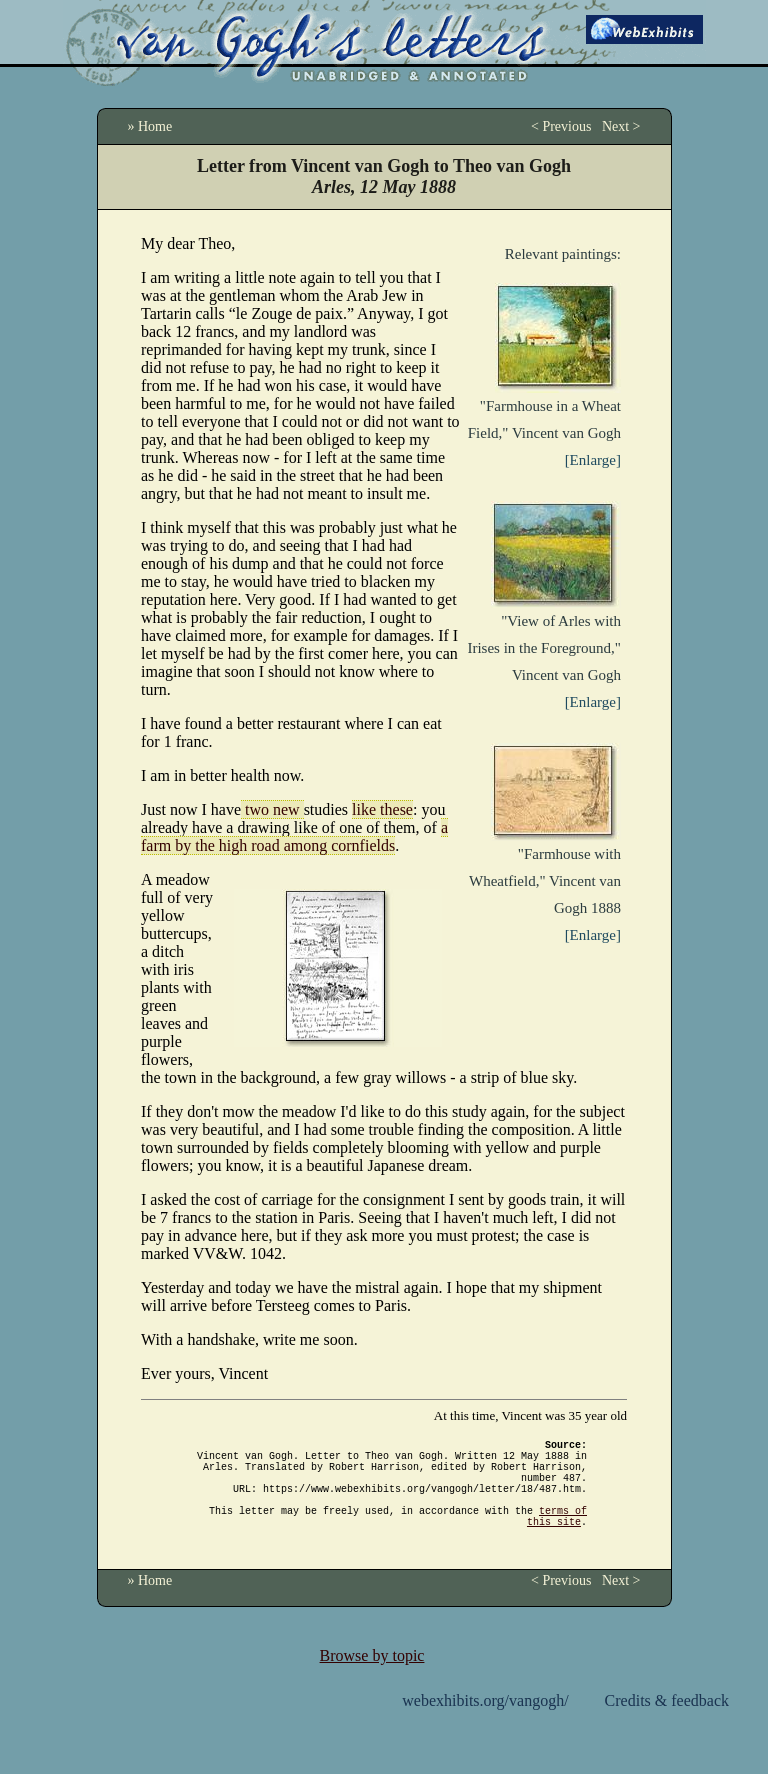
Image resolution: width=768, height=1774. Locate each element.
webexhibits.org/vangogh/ (485, 1724)
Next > (621, 126)
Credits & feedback (667, 1724)
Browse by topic (372, 1679)
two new (272, 809)
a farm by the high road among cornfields (294, 836)
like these (382, 809)
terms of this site (557, 1538)
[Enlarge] (593, 460)
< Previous (561, 126)
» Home (150, 126)
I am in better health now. (222, 775)
